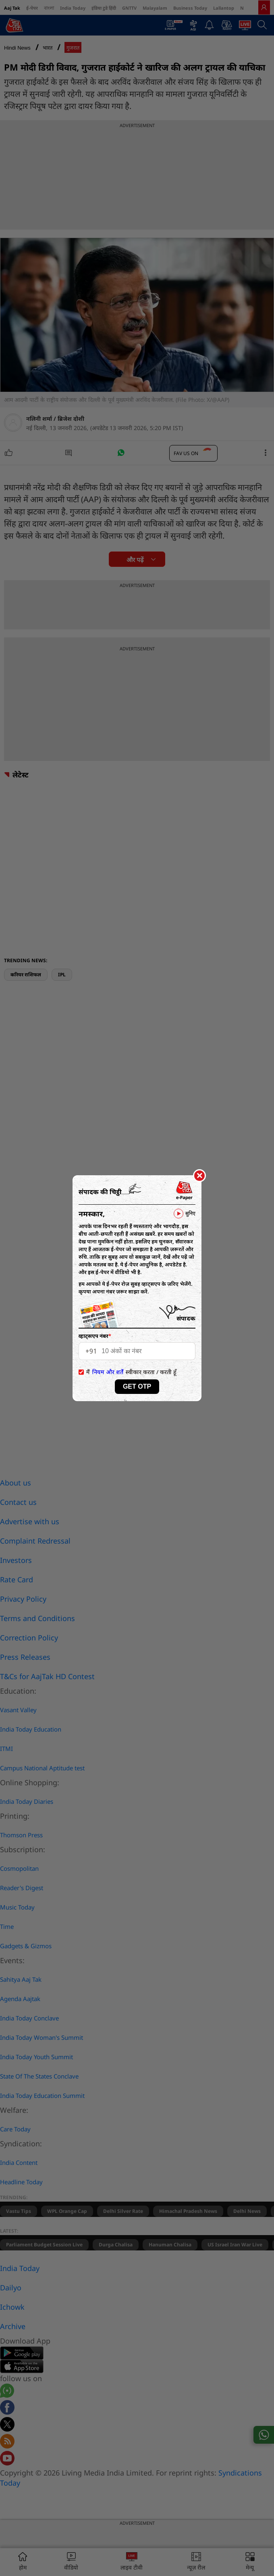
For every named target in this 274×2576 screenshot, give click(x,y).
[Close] (199, 1176)
